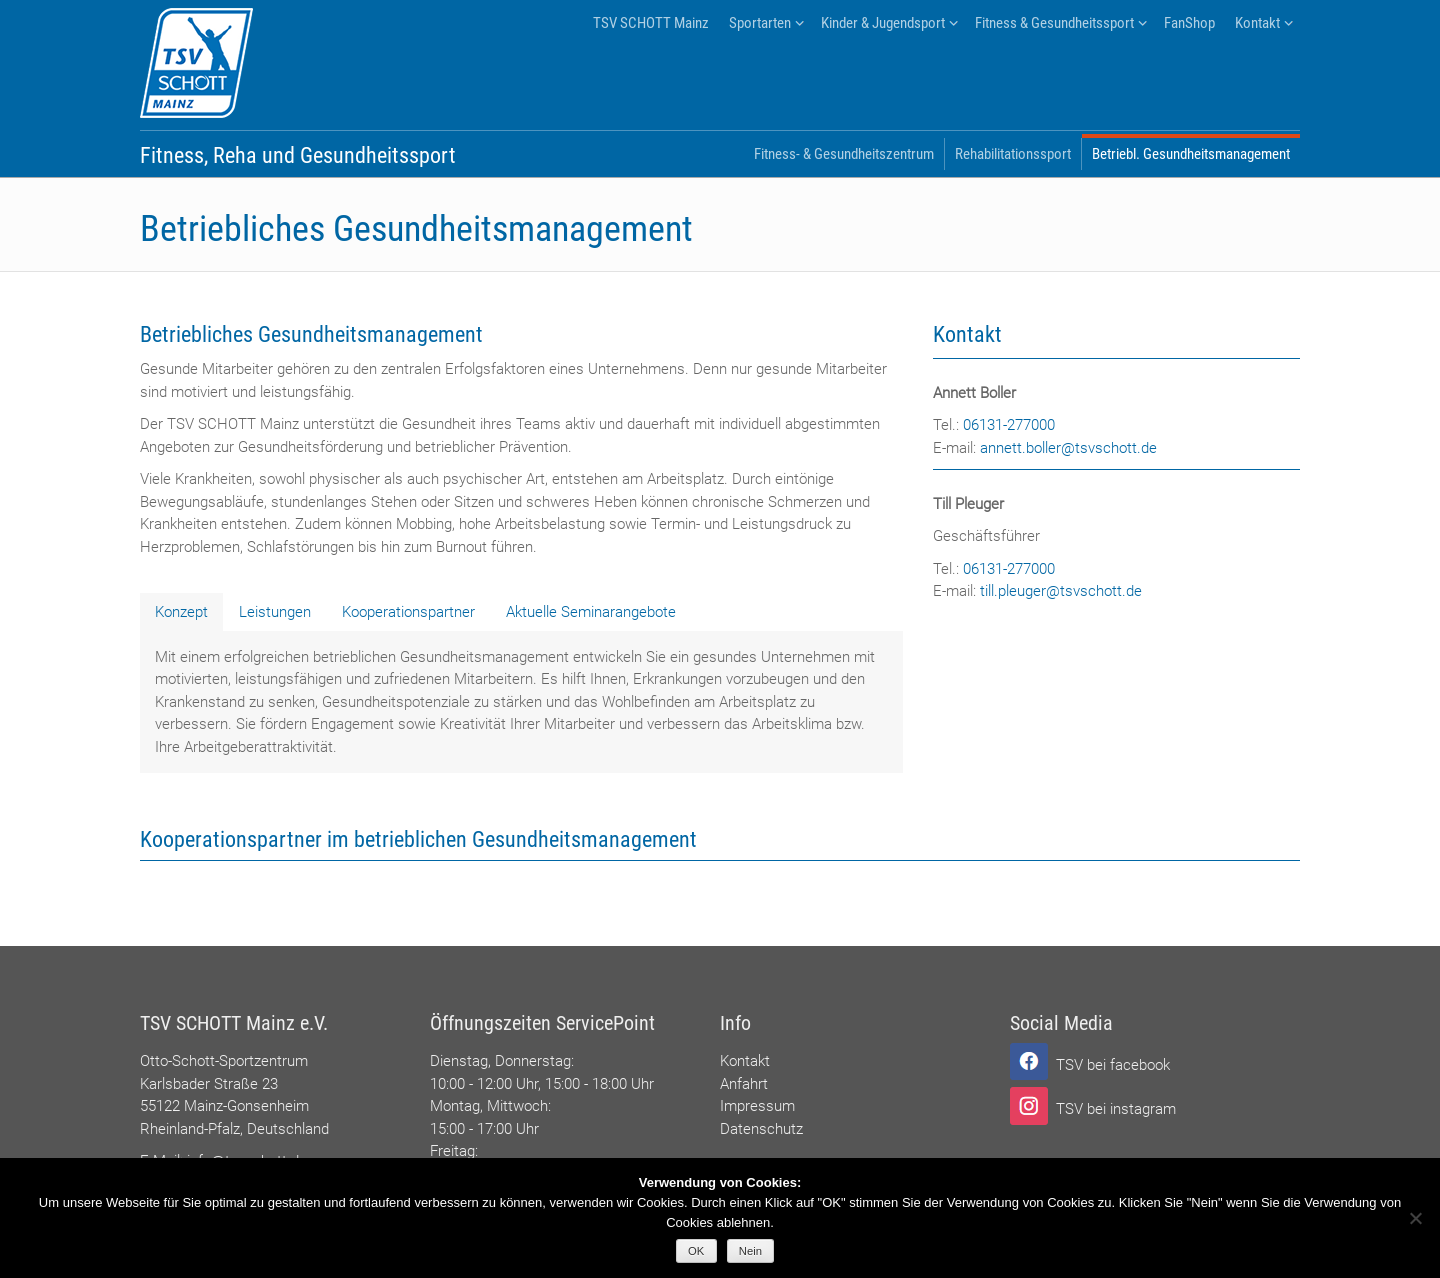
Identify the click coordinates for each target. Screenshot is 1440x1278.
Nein (750, 1251)
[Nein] (1415, 1218)
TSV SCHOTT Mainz (651, 23)
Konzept (181, 612)
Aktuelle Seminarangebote (591, 612)
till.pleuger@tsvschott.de (1061, 591)
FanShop (1189, 23)
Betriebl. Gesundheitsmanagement (1191, 154)
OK (696, 1251)
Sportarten (760, 23)
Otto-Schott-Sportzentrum (224, 1061)
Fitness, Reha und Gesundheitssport (298, 155)
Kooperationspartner (408, 612)
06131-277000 (1009, 425)
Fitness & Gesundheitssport (1054, 23)
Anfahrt (744, 1084)
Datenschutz (761, 1129)
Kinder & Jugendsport (883, 23)
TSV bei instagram (1116, 1109)
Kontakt (1257, 23)
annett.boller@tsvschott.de (1068, 448)
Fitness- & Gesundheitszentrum (844, 154)
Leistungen (275, 612)
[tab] (181, 612)
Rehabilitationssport (1013, 154)
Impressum (757, 1106)
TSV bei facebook (1113, 1065)
